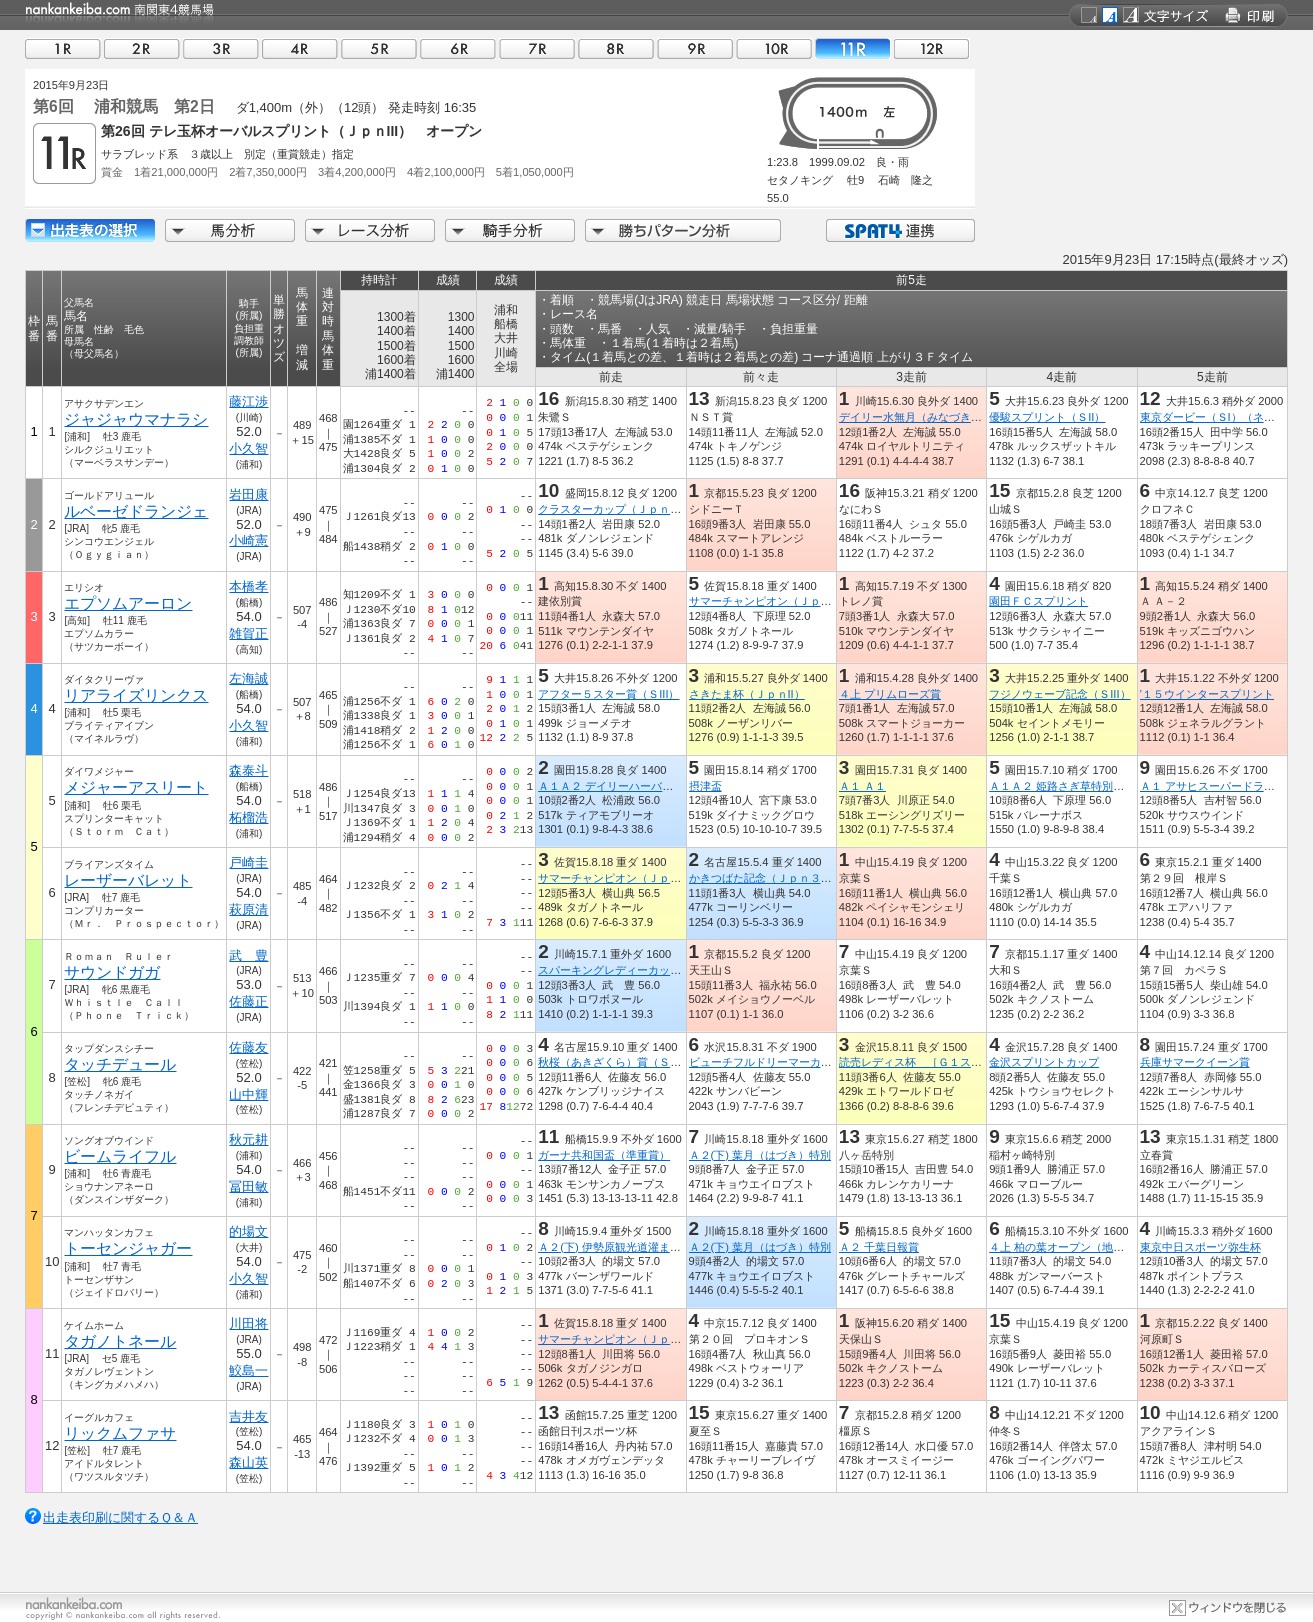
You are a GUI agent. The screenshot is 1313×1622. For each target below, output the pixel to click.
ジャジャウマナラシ (136, 419)
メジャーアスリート (136, 787)
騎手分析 (510, 230)
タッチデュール (120, 1064)
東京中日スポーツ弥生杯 (1200, 1247)
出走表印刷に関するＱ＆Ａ (120, 1517)
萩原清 (248, 909)
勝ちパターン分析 (683, 230)
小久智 (248, 448)
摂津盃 (705, 786)
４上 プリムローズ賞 (890, 694)
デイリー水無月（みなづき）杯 (916, 417)
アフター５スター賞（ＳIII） (608, 694)
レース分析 (370, 230)
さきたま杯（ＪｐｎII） (747, 694)
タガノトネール (120, 1341)
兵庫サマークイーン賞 (1195, 1062)
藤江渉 (248, 401)
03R (221, 48)
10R (774, 48)
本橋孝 (248, 586)
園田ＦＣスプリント (1038, 601)
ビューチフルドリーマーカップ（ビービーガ (799, 1062)
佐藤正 (248, 1001)
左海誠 (248, 678)
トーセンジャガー (128, 1248)
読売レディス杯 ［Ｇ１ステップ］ (927, 1062)
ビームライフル (120, 1156)
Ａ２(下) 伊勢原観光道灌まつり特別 (626, 1247)
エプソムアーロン (128, 603)
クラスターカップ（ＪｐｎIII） (614, 509)
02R (142, 48)
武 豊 (248, 955)
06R (458, 48)
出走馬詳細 (90, 230)
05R (379, 48)
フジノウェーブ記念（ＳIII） (1059, 694)
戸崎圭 (248, 862)
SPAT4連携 (899, 230)
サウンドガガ (112, 972)
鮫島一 (248, 1370)
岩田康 (248, 494)
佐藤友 (248, 1047)
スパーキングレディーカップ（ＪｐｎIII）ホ (647, 970)
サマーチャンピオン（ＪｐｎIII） (770, 601)
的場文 (248, 1231)
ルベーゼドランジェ (136, 511)
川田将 (248, 1323)
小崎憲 (248, 540)
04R (300, 48)
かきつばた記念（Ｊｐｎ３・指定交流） (788, 878)
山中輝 (248, 1094)
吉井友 (248, 1416)
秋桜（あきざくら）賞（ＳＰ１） (620, 1062)
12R (932, 48)
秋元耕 (248, 1139)
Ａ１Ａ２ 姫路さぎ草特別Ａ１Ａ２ (1073, 786)
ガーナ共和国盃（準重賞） (604, 1155)
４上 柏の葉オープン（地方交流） (1073, 1247)
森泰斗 (248, 770)
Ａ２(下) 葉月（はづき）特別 (760, 1155)
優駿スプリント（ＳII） (1047, 417)
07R (537, 48)
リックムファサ (120, 1433)
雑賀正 (248, 633)
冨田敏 (248, 1186)
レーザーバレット (128, 880)
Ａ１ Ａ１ (862, 786)
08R (616, 48)
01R (63, 48)
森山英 (248, 1462)
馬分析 (230, 230)
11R (853, 48)
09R (695, 48)
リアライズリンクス (136, 695)
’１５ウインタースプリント (1207, 694)
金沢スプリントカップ (1044, 1062)
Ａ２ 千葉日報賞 (879, 1247)
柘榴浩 (248, 817)
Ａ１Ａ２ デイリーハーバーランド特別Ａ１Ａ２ (655, 786)
